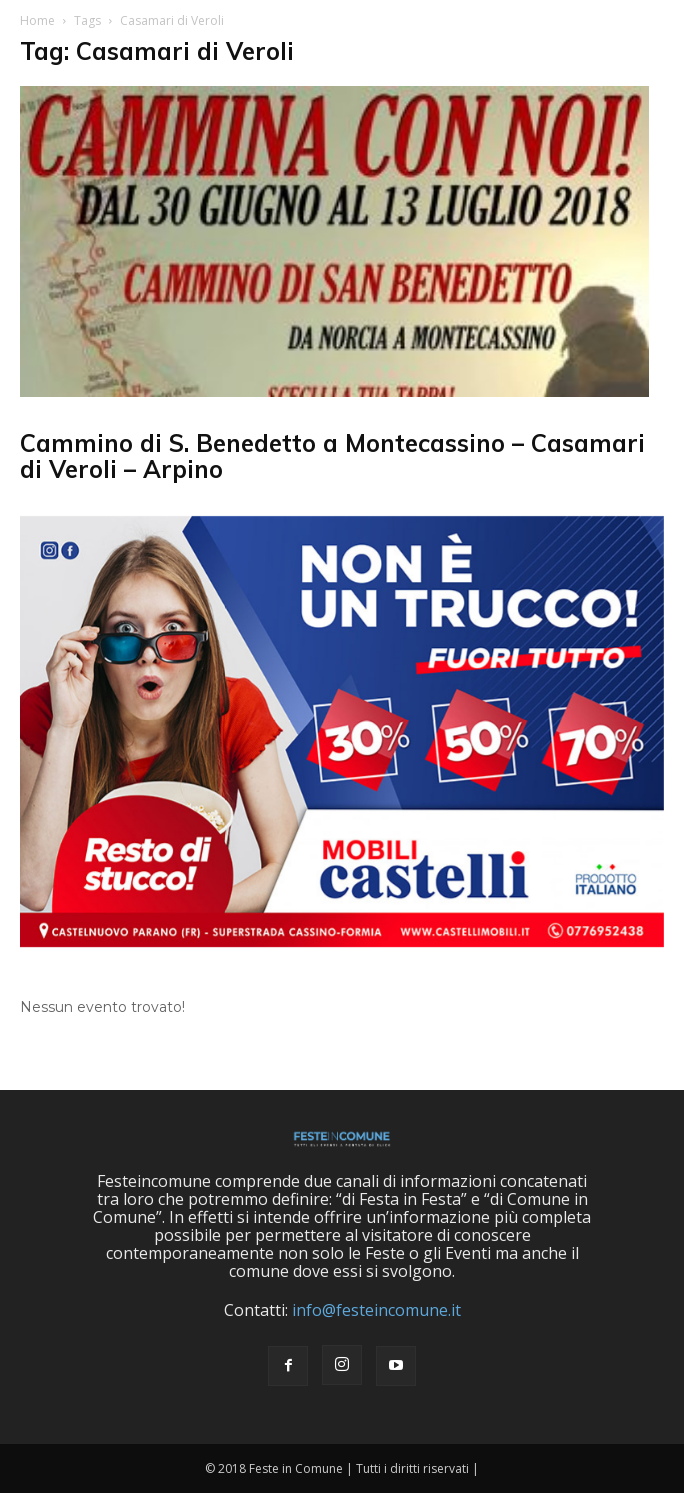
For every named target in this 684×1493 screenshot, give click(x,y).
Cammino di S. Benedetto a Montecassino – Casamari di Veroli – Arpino (332, 456)
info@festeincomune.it (376, 1310)
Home (37, 20)
